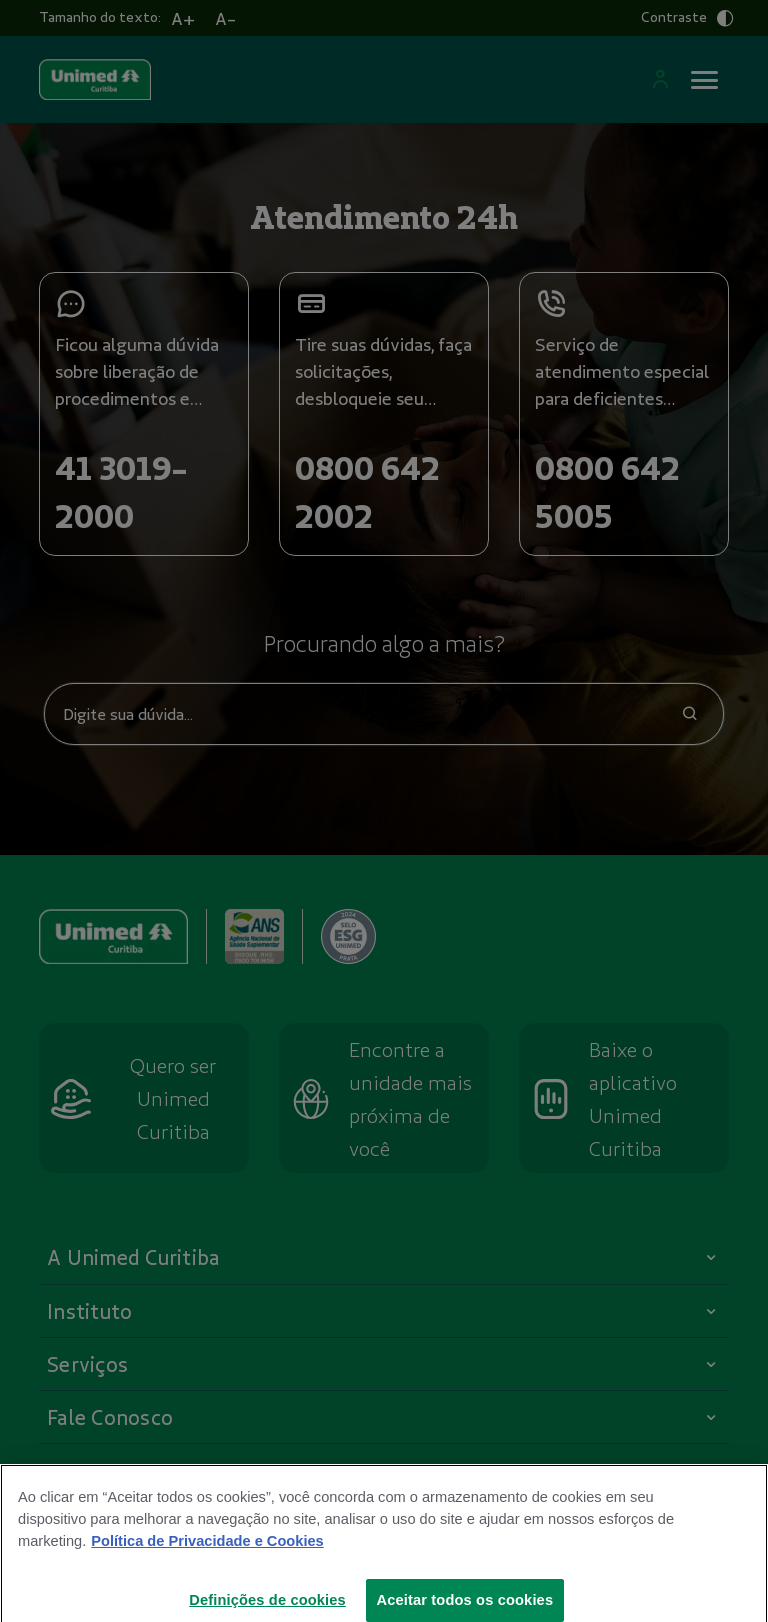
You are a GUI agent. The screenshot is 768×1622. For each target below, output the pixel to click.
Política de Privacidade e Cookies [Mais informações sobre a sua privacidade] (207, 1554)
